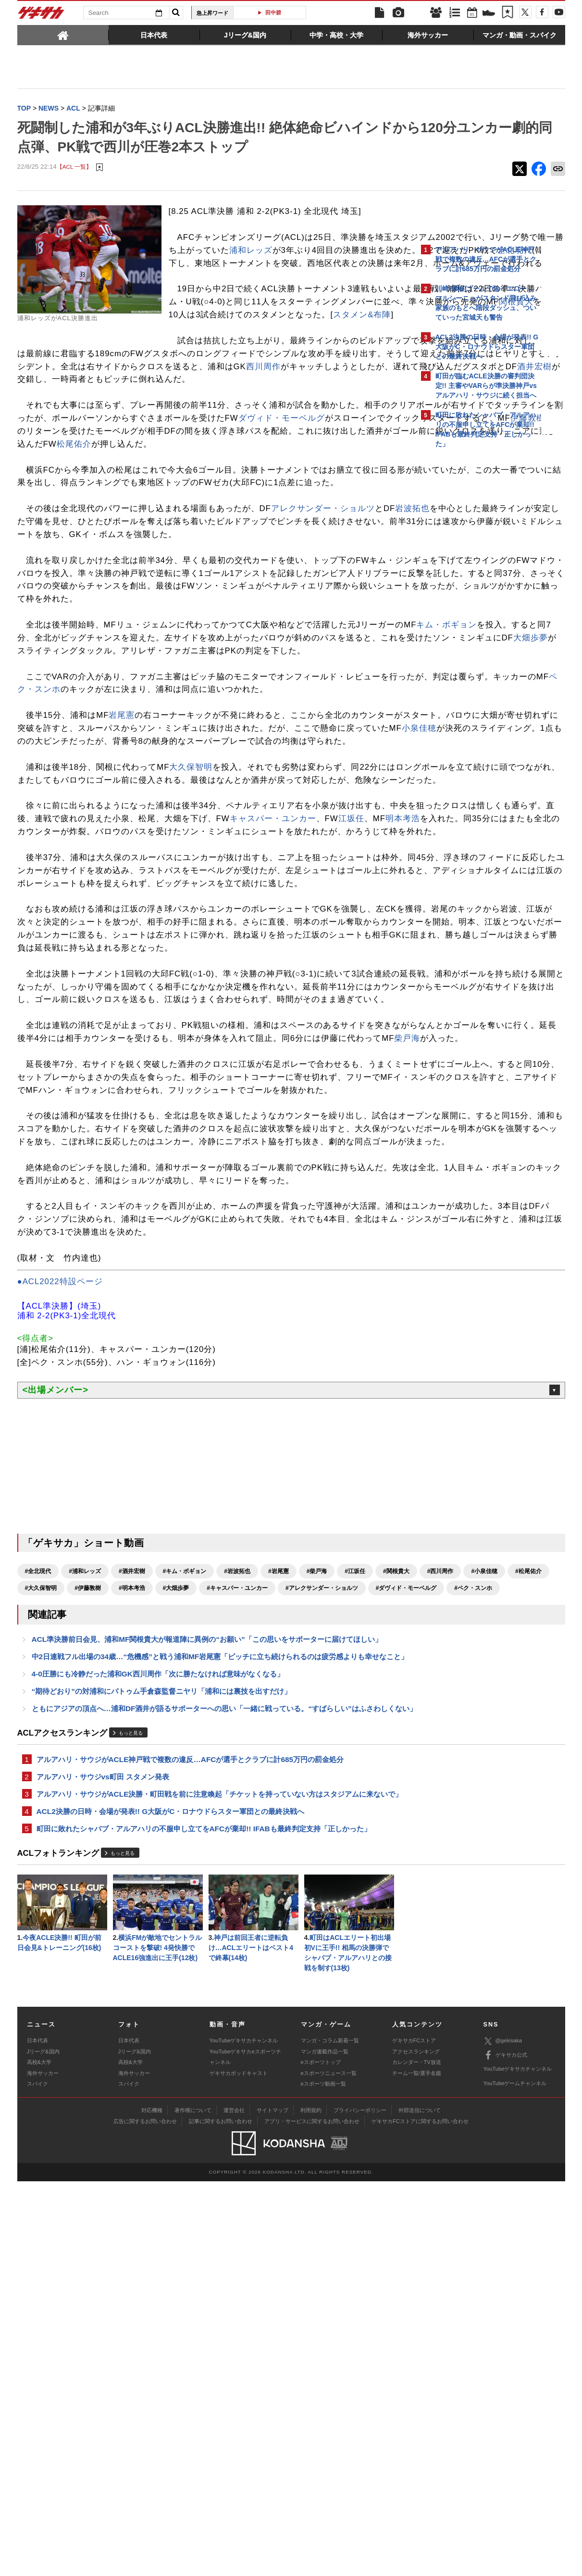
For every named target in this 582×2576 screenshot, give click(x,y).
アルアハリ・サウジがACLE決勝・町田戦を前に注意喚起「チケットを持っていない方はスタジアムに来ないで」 (212, 2177)
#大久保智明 (217, 1918)
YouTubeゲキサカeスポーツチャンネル (245, 2451)
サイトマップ (272, 2505)
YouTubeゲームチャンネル (515, 2478)
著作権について (192, 2505)
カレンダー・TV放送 (416, 2457)
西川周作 (90, 451)
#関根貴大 (38, 1918)
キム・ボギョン (68, 774)
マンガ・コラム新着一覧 (330, 2435)
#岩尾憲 (278, 1901)
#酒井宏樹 (132, 1901)
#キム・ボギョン (185, 1901)
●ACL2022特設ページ (60, 1611)
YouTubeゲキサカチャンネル (244, 2435)
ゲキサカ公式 (505, 2450)
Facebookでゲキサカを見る (475, 619)
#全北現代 (38, 1901)
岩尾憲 (122, 877)
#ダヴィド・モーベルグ (224, 1935)
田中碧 (273, 12)
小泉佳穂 (211, 903)
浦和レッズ (199, 283)
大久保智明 (190, 942)
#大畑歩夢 (352, 1918)
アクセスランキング (416, 2446)
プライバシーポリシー (360, 2505)
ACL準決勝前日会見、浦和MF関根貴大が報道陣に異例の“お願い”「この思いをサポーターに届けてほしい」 (207, 1988)
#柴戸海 (317, 1901)
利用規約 (311, 2505)
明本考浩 (190, 1019)
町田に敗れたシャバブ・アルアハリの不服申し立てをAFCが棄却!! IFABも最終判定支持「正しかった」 (204, 2219)
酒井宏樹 (361, 451)
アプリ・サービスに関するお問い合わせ (311, 2516)
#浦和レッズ (85, 1901)
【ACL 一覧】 (74, 187)
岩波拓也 (34, 632)
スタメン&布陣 (169, 386)
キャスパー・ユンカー (60, 1019)
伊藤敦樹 (328, 515)
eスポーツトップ (321, 2457)
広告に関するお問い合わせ (145, 2516)
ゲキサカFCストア (414, 2435)
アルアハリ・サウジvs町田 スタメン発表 (103, 2153)
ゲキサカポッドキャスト (239, 2468)
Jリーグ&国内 (43, 2446)
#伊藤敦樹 (264, 1918)
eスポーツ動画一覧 (323, 2478)
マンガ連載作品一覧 (324, 2446)
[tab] (63, 34)
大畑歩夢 (314, 787)
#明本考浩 (308, 1918)
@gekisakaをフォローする (474, 598)
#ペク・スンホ (291, 1935)
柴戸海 (195, 1304)
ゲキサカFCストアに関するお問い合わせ (420, 2516)
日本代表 (37, 2435)
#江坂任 (355, 1901)
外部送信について (419, 2505)
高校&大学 (39, 2457)
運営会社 (234, 2505)
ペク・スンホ (203, 838)
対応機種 (151, 2505)
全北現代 (240, 295)
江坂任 (139, 1019)
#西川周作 (82, 1918)
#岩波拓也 (237, 1901)
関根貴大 (307, 373)
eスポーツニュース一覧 (329, 2468)
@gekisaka (502, 2435)
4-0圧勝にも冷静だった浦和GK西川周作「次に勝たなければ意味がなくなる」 (158, 2035)
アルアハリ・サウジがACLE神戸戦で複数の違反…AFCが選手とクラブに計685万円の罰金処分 (190, 2135)
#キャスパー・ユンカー (55, 1935)
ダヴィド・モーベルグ (82, 515)
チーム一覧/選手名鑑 (416, 2468)
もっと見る (131, 2108)
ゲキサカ (41, 15)
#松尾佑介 (170, 1918)
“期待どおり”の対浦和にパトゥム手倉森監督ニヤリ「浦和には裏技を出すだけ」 (161, 2054)
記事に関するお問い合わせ (220, 2516)
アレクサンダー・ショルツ (323, 619)
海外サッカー (43, 2468)
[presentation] (63, 34)
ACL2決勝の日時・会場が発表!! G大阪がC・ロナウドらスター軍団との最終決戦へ (171, 2201)
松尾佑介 (212, 541)
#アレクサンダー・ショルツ (139, 1935)
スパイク (37, 2478)
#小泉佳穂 (126, 1918)
